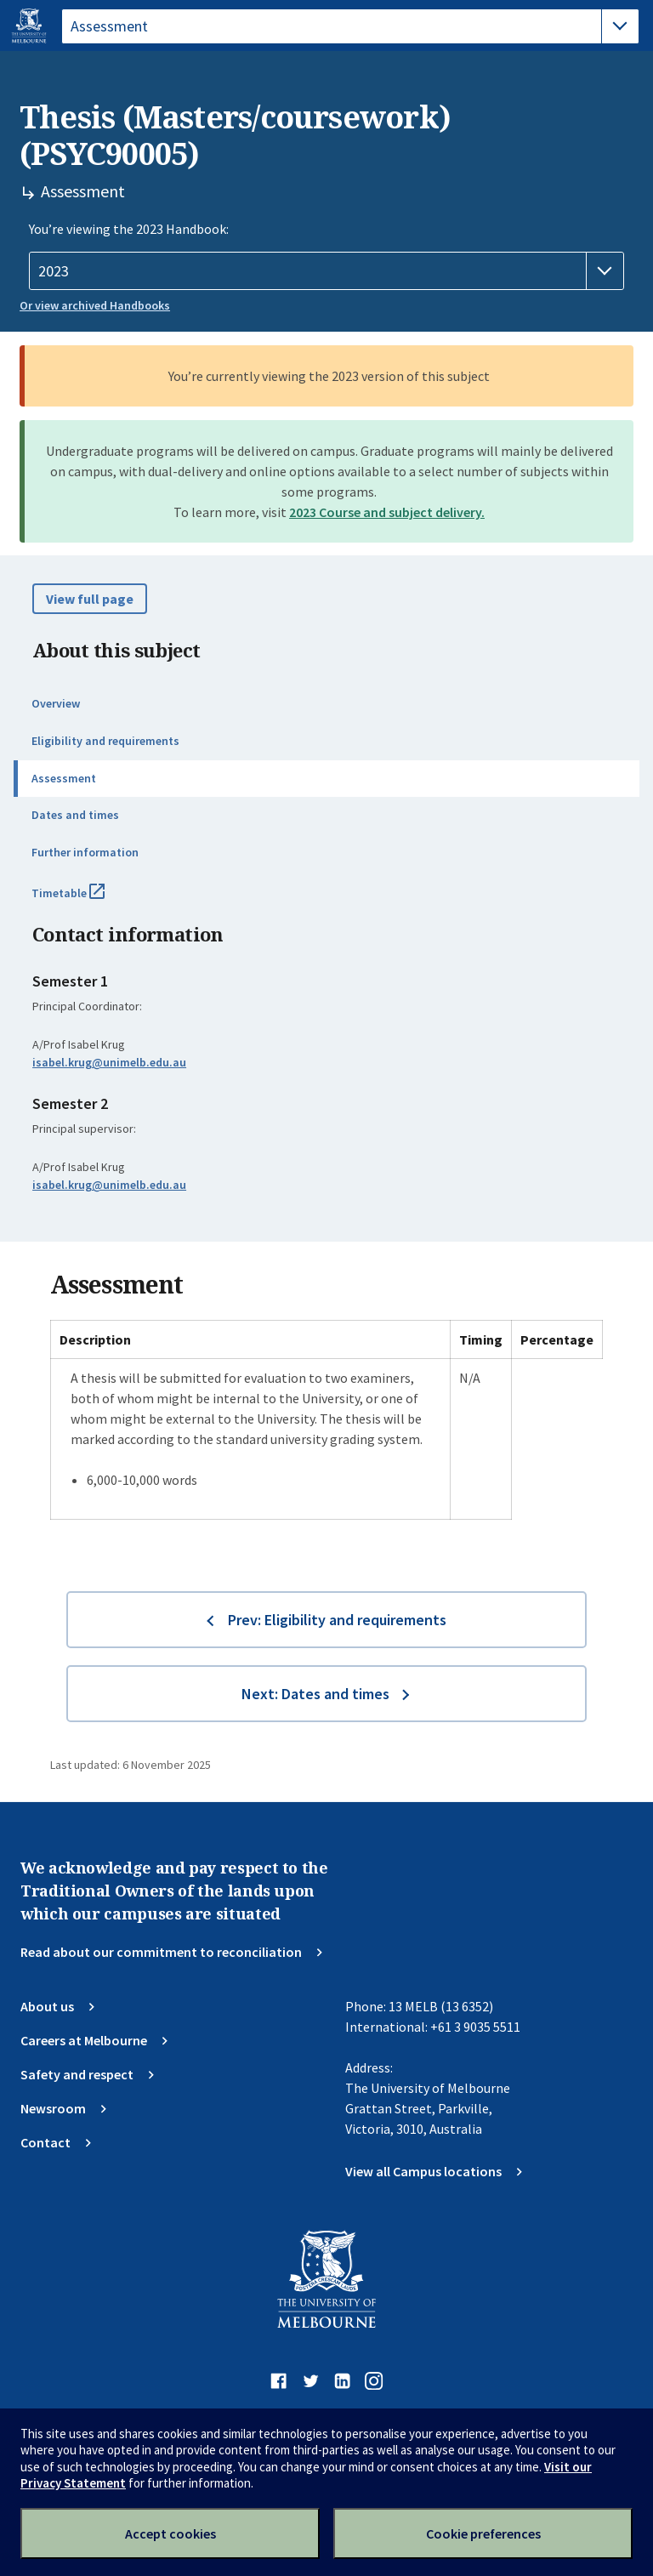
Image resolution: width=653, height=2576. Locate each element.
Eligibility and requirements (105, 740)
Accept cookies (170, 2533)
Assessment (63, 778)
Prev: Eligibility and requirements (337, 1619)
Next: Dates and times (315, 1693)
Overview (55, 703)
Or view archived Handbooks (95, 305)
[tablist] (350, 26)
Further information (85, 852)
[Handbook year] (326, 271)
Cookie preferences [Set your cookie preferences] (483, 2533)
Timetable (86, 899)
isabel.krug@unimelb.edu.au (109, 1062)
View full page (89, 598)
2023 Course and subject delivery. (387, 511)
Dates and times (75, 814)
